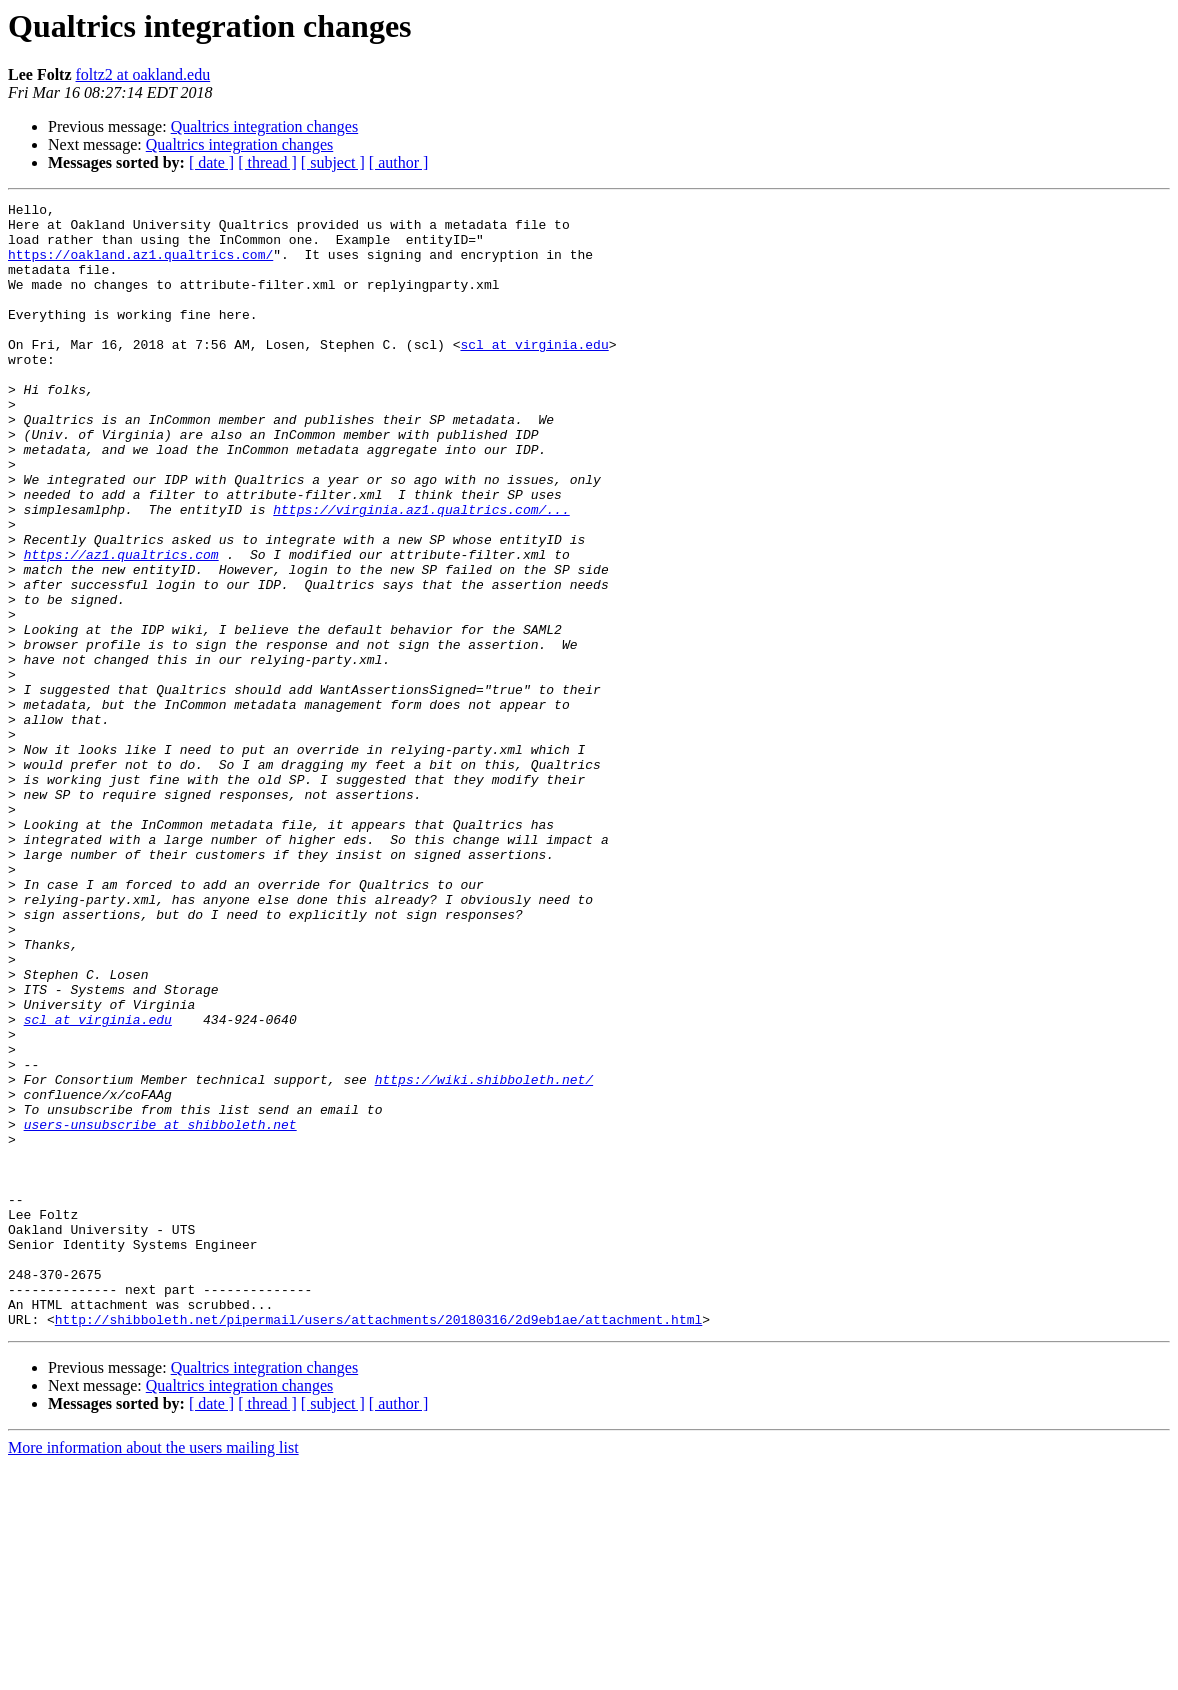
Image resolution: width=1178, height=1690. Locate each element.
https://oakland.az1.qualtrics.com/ (140, 266)
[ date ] (211, 162)
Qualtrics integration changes (265, 126)
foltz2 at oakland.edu (143, 74)
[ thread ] (267, 162)
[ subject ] (333, 162)
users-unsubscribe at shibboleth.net (160, 1310)
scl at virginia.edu (534, 374)
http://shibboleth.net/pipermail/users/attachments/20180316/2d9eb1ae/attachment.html (378, 1544)
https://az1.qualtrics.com (121, 626)
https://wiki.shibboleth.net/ (484, 1256)
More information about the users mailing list (153, 1672)
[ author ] (399, 162)
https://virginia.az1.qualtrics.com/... (421, 572)
